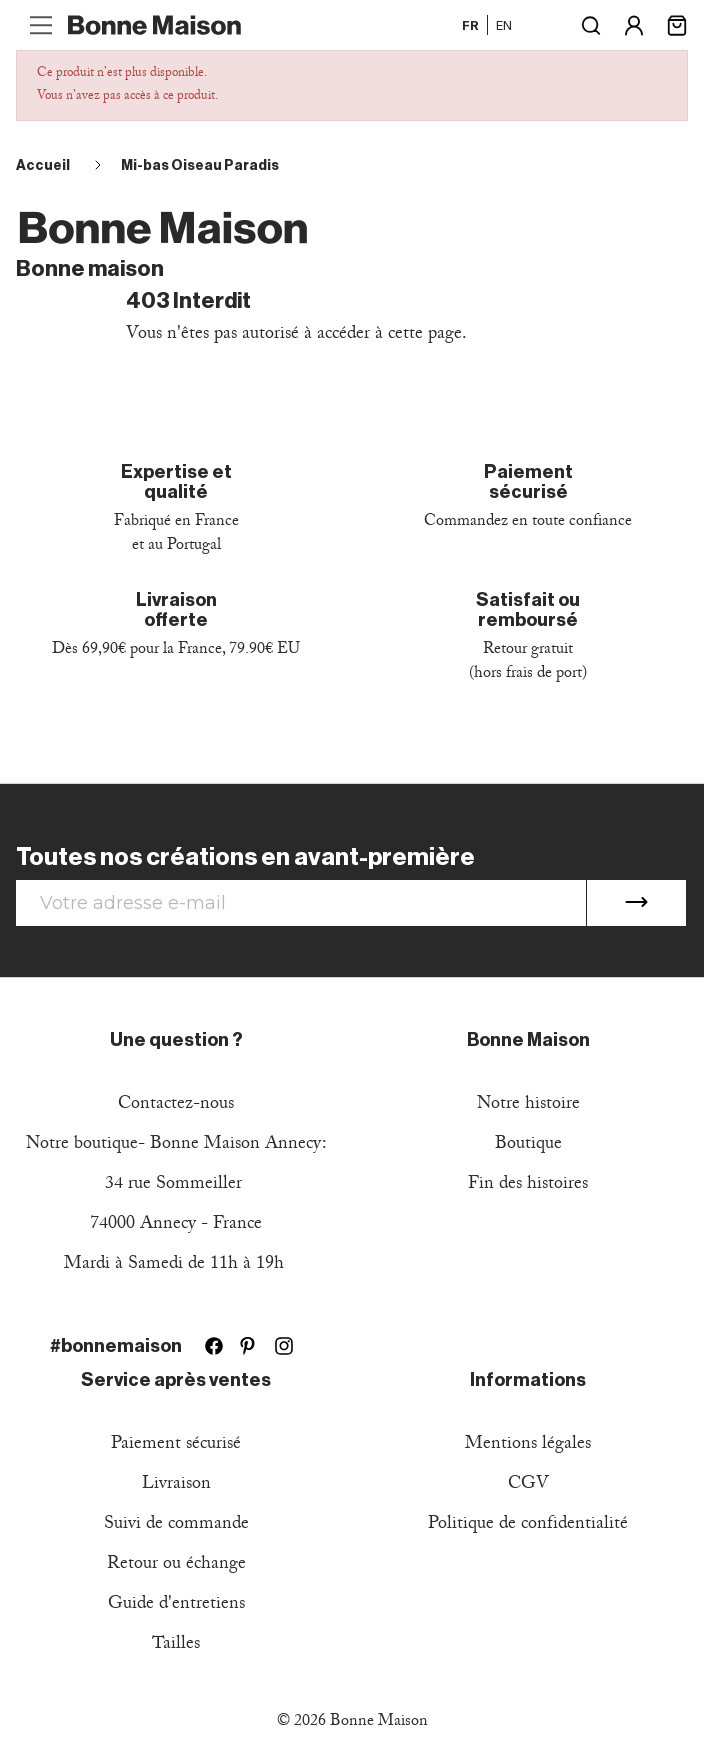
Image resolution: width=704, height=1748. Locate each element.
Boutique (528, 1145)
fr (470, 25)
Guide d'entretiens (176, 1605)
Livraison (176, 1485)
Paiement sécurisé (176, 1445)
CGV (528, 1485)
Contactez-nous (176, 1105)
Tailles (176, 1645)
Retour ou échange (176, 1565)
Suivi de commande (176, 1525)
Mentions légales (528, 1445)
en (504, 25)
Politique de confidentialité (528, 1525)
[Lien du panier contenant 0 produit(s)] (677, 23)
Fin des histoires (528, 1185)
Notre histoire (528, 1105)
